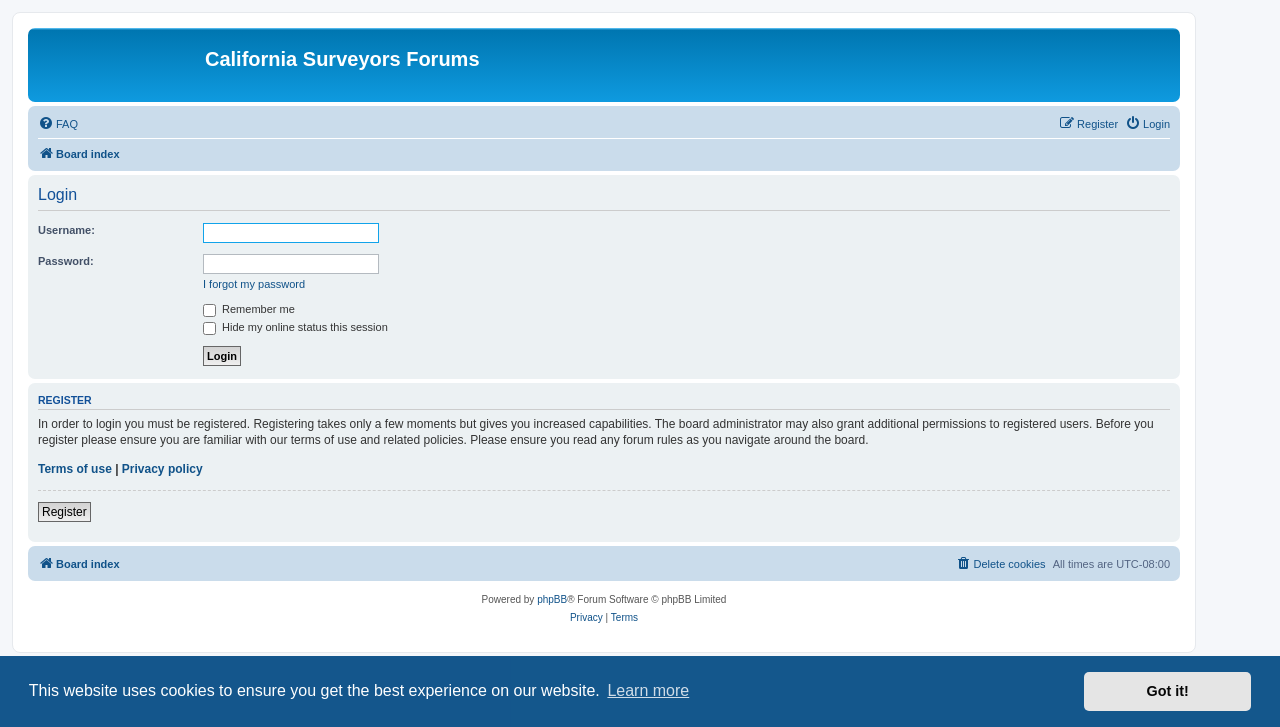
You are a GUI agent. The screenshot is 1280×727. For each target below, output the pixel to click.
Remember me (249, 309)
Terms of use (75, 469)
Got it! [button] (1168, 691)
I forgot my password (254, 284)
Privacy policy (162, 469)
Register (64, 512)
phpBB (552, 599)
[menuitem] (58, 124)
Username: (66, 230)
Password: (66, 261)
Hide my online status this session (295, 327)
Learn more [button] (648, 690)
